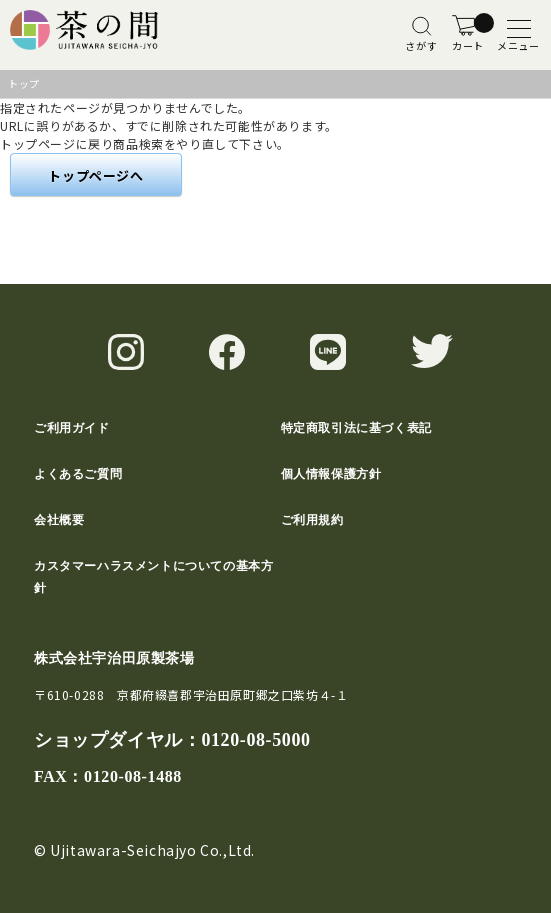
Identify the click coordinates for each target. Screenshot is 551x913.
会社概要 (59, 520)
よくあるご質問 (78, 474)
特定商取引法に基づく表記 (356, 428)
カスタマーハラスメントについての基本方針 (153, 577)
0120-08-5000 (255, 740)
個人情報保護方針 (331, 474)
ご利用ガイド (72, 428)
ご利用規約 (312, 520)
